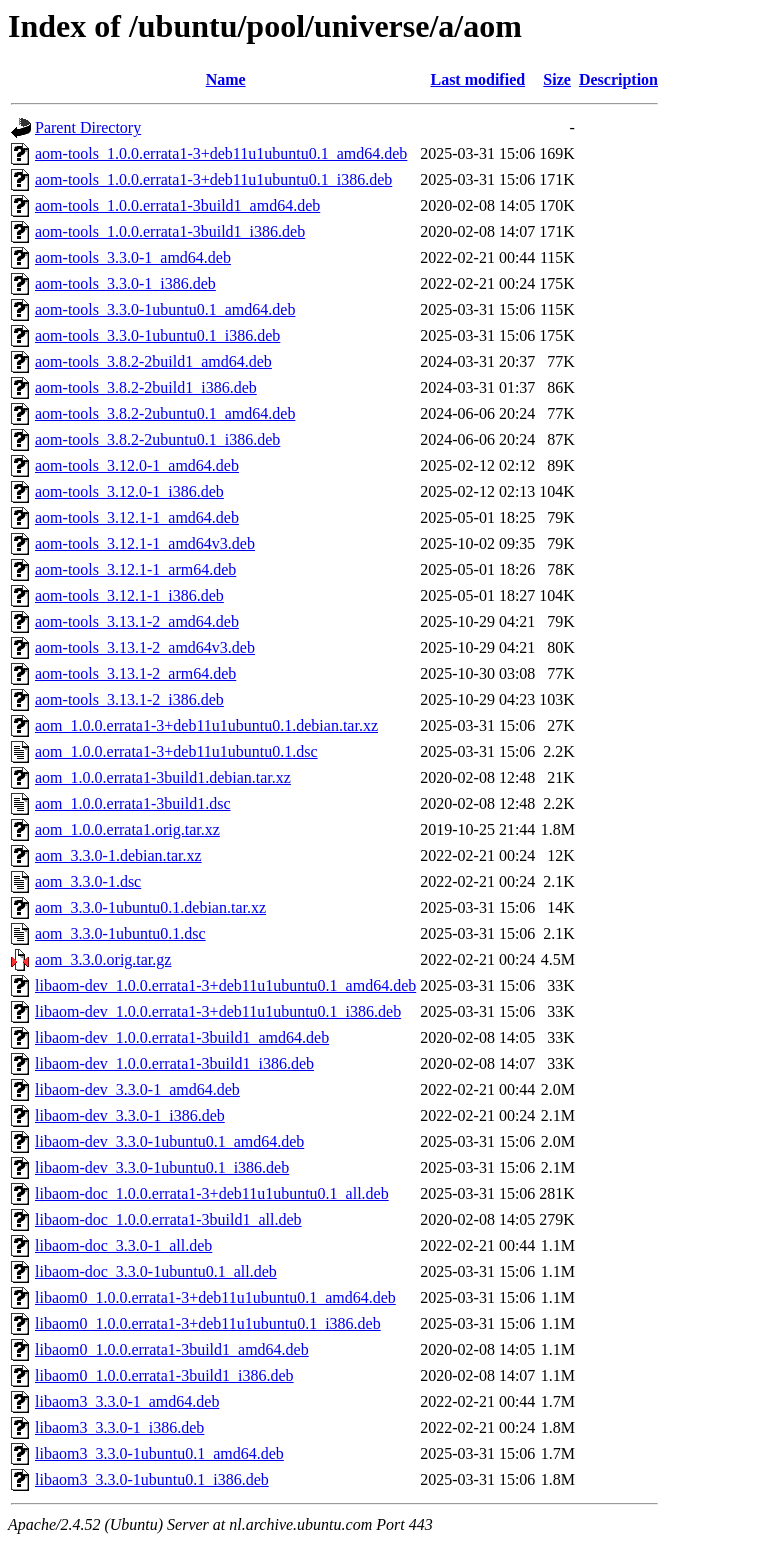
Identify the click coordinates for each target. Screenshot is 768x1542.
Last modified (477, 79)
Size (557, 79)
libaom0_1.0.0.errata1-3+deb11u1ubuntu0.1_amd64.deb (215, 1297)
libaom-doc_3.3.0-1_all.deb (123, 1245)
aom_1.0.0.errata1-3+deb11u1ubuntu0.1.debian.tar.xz (206, 725)
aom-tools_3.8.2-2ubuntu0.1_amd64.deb (165, 413)
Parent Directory (88, 127)
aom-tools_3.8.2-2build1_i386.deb (146, 387)
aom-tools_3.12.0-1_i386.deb (129, 491)
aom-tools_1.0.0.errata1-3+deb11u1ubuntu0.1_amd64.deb (221, 153)
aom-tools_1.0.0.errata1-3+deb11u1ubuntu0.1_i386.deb (213, 179)
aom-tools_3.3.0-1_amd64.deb (133, 257)
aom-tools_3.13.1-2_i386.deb (129, 699)
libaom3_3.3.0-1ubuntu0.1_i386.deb (152, 1479)
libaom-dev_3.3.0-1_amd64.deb (137, 1089)
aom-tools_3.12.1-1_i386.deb (129, 595)
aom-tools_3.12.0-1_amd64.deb (137, 465)
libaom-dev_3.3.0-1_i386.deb (130, 1115)
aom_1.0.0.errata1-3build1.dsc (133, 803)
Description (618, 79)
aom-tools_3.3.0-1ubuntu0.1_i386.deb (157, 335)
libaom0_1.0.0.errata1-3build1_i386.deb (164, 1375)
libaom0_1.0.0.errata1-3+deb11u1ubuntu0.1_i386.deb (208, 1323)
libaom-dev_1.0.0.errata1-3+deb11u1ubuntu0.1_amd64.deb (225, 985)
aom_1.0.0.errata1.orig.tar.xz (127, 829)
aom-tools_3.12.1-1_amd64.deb (137, 517)
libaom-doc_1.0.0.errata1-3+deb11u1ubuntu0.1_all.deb (212, 1193)
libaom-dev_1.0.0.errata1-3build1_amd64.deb (182, 1037)
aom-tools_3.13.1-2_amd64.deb (137, 621)
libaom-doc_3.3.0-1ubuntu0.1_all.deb (156, 1271)
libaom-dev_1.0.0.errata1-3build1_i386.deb (174, 1063)
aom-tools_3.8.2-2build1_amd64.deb (153, 361)
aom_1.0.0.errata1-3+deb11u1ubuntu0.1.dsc (176, 751)
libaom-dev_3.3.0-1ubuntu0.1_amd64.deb (169, 1141)
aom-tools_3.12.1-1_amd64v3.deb (145, 543)
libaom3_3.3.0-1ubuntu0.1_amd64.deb (159, 1453)
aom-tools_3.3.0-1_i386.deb (125, 283)
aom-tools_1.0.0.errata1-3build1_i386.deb (170, 231)
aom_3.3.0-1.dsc (88, 881)
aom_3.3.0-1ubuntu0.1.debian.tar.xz (150, 907)
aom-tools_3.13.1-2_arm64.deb (135, 673)
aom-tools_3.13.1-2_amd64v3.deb (145, 647)
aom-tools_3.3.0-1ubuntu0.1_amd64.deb (165, 309)
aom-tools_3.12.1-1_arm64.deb (135, 569)
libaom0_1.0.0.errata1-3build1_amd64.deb (172, 1349)
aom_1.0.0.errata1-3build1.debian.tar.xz (163, 777)
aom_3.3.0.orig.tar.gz (103, 959)
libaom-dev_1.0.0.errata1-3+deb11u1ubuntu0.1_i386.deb (218, 1011)
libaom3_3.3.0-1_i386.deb (119, 1427)
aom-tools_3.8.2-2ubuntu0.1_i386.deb (157, 439)
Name (226, 79)
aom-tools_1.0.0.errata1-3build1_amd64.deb (177, 205)
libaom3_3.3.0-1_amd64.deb (127, 1401)
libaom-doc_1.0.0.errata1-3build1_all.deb (168, 1219)
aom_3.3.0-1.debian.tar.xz (118, 855)
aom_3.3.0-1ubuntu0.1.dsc (120, 933)
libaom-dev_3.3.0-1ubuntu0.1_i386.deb (162, 1167)
